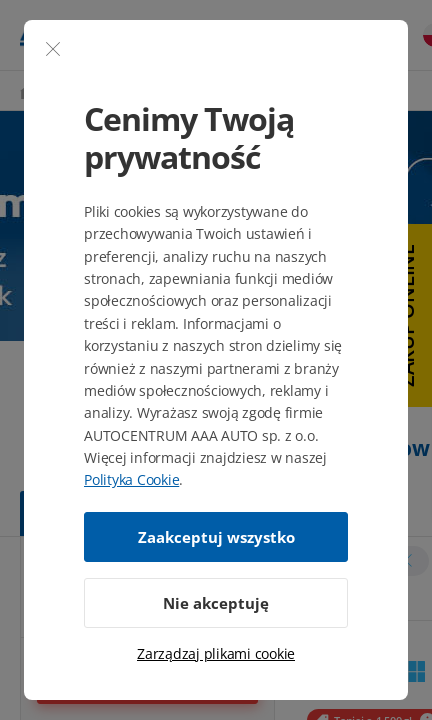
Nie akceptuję (216, 603)
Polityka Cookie (131, 479)
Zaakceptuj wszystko (216, 537)
